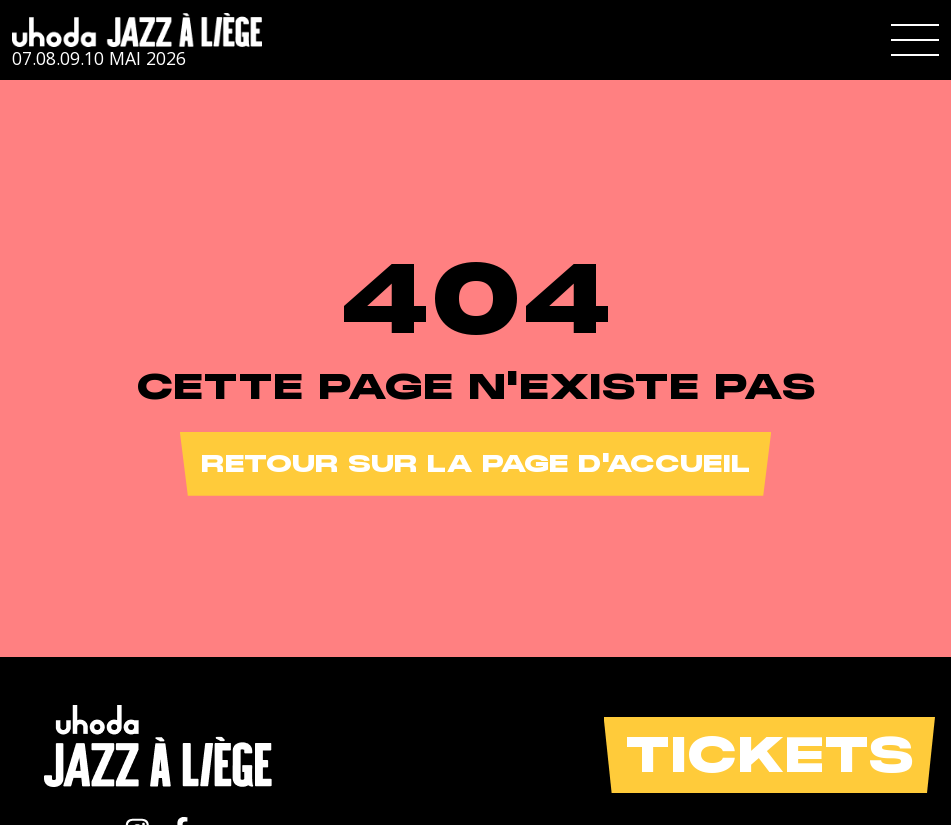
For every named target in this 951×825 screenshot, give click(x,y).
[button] (915, 40)
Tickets (769, 754)
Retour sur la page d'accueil (475, 463)
